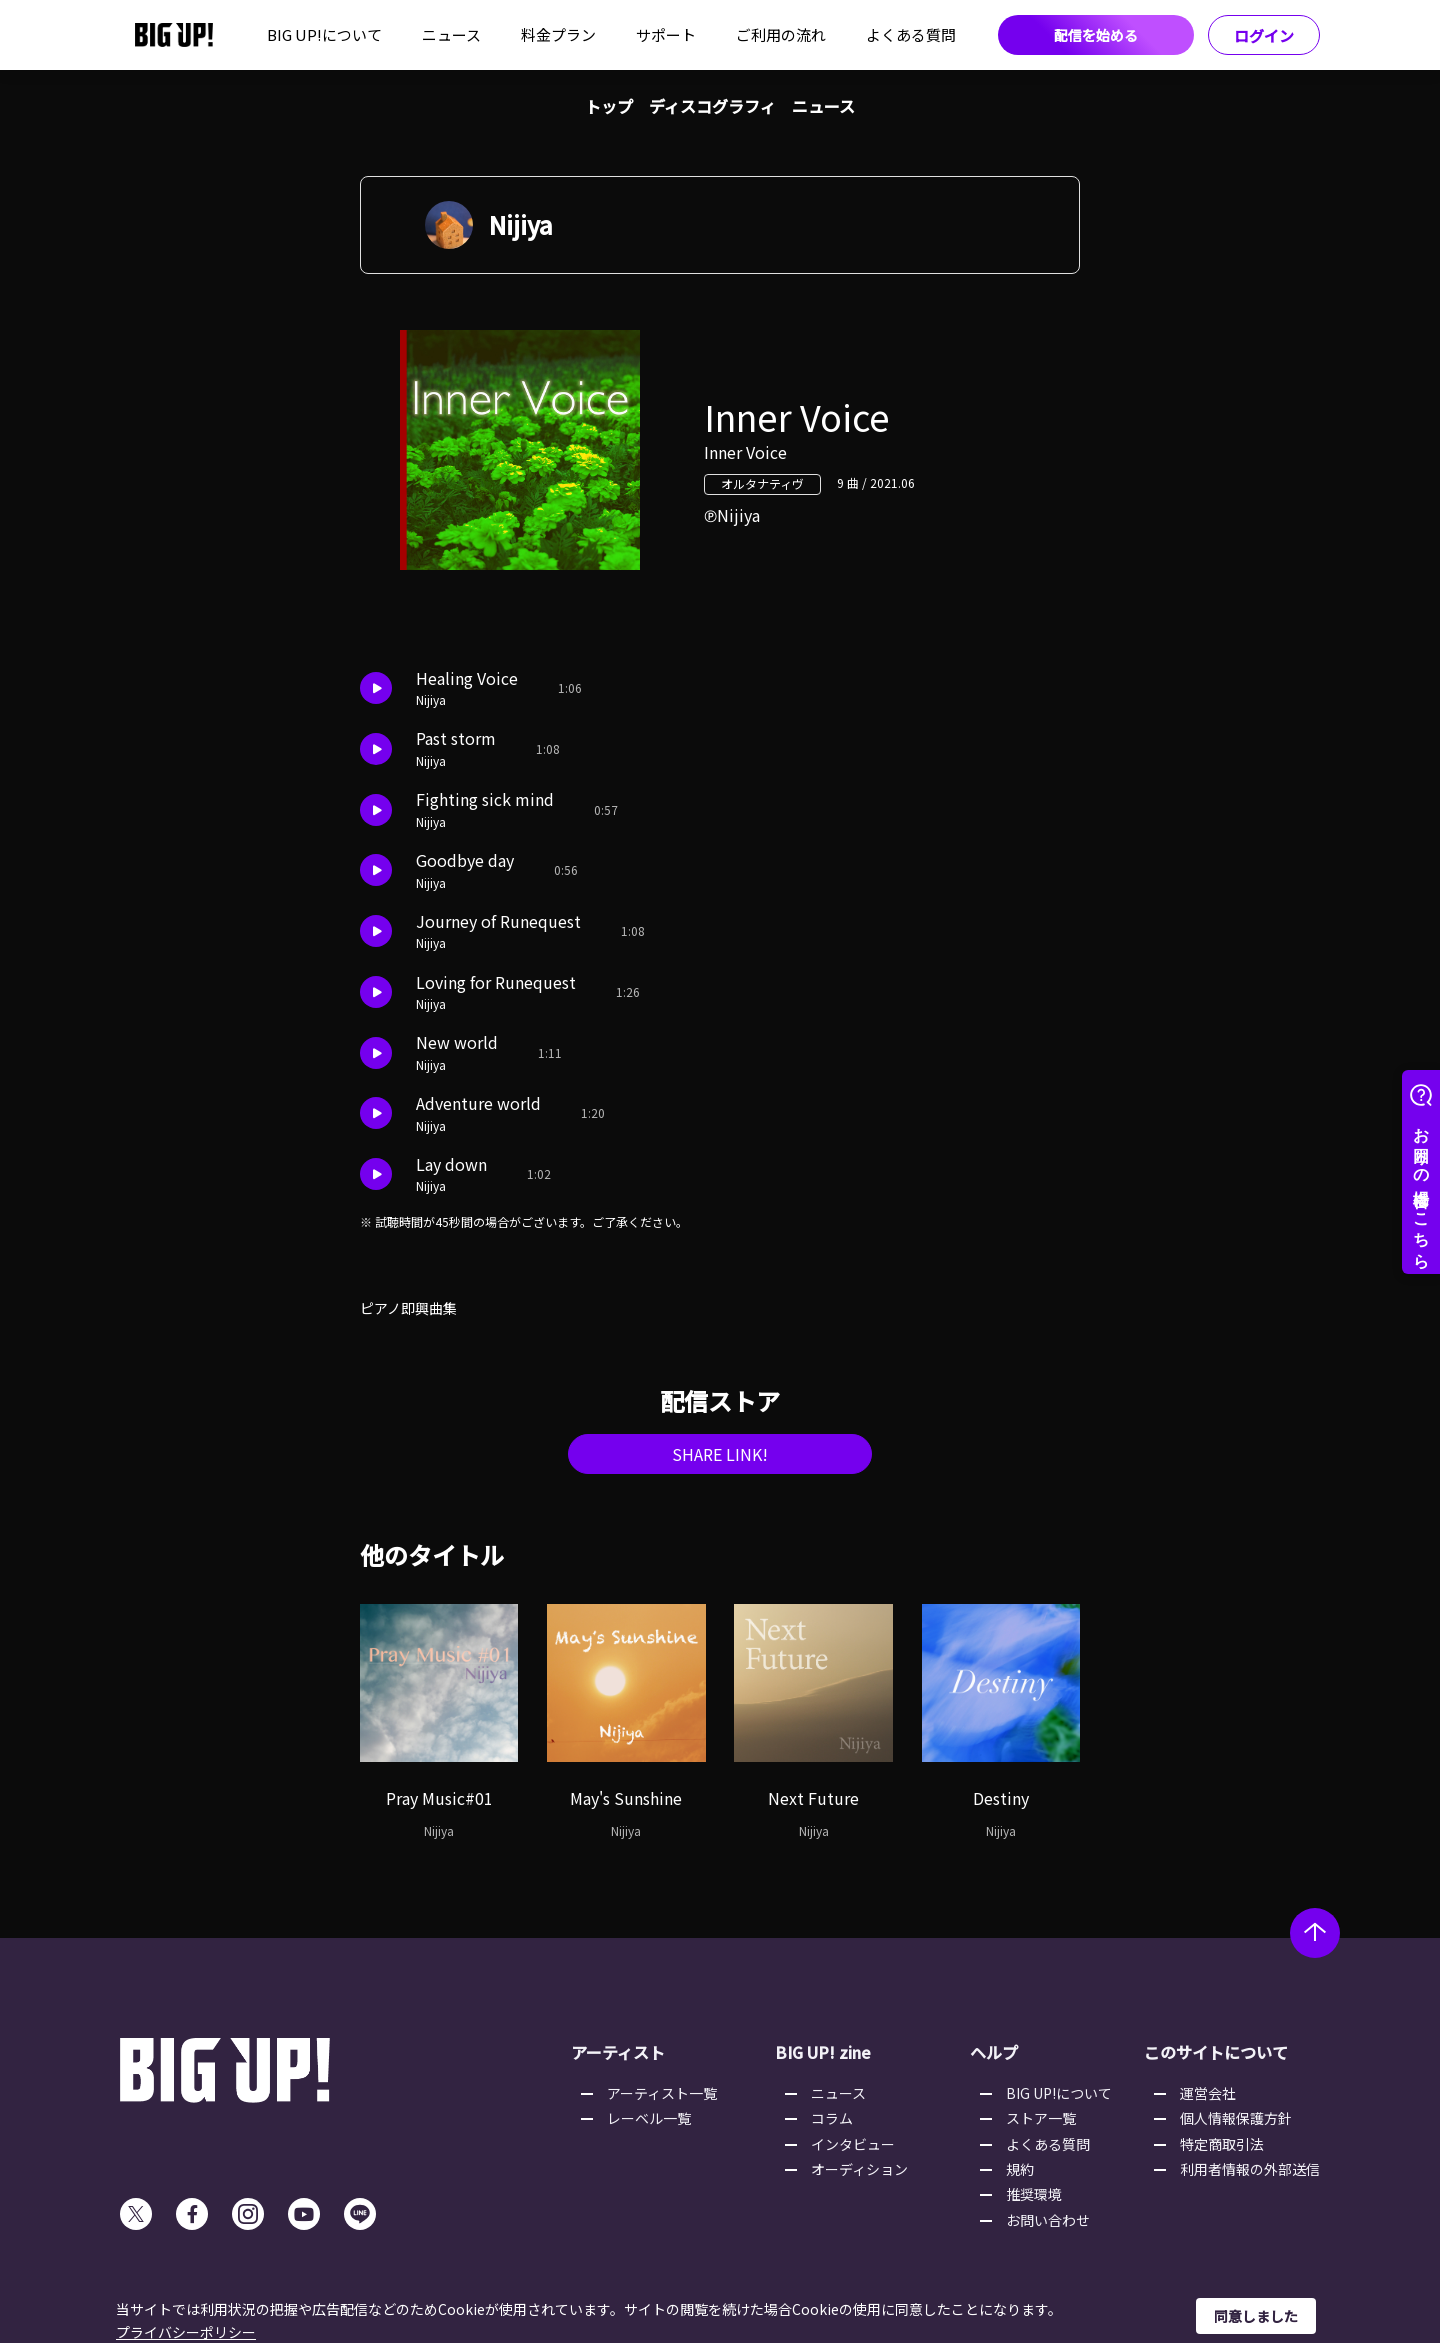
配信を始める (1096, 35)
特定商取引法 (1222, 2144)
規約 (1020, 2169)
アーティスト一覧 (662, 2093)
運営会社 (1208, 2093)
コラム (832, 2118)
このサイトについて (1216, 2052)
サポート (666, 34)
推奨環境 (1034, 2194)
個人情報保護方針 (1236, 2118)
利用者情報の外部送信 (1250, 2169)
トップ (609, 106)
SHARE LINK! (720, 1454)
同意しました (1256, 2316)
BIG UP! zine (823, 2052)
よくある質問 (911, 34)
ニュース (451, 34)
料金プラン (558, 34)
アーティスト (618, 2052)
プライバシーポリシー (186, 2332)
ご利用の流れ (781, 34)
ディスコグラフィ (712, 106)
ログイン (1264, 35)
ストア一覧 (1041, 2118)
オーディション (859, 2169)
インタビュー (853, 2144)
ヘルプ (994, 2052)
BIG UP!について (324, 34)
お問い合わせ (1048, 2220)
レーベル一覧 (649, 2118)
